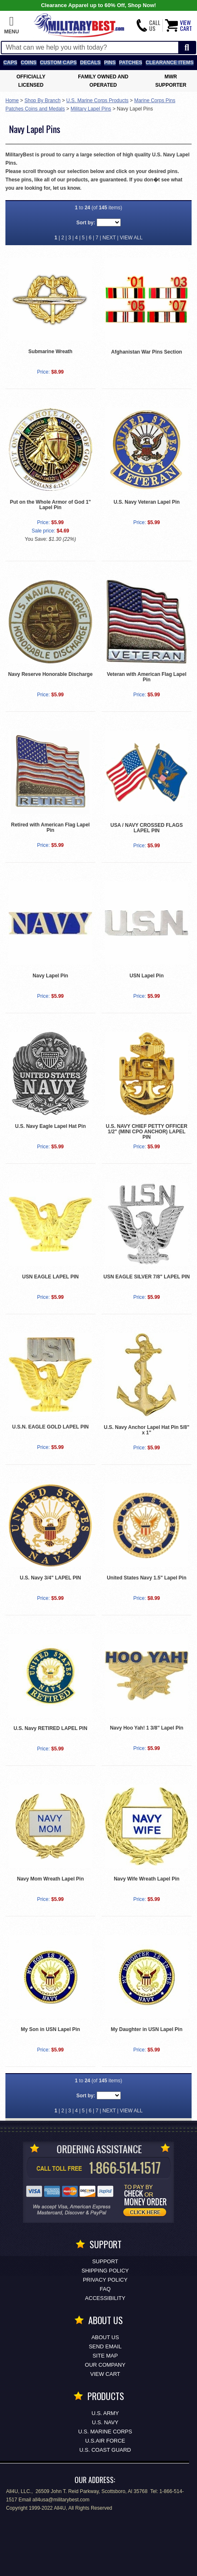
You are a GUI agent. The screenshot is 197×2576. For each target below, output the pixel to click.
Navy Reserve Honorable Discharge (50, 674)
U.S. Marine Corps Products (97, 100)
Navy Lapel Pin (50, 976)
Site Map (105, 2356)
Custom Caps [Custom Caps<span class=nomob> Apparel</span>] (58, 62)
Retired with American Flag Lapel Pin (50, 827)
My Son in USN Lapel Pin (50, 2029)
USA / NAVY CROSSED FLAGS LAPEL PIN (146, 828)
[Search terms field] (90, 47)
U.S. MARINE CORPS (105, 2431)
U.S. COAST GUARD (105, 2450)
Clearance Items (170, 62)
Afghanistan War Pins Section (146, 352)
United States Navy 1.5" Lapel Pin (146, 1578)
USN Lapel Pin (147, 976)
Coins (29, 62)
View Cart (105, 2374)
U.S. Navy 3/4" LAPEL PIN (50, 1578)
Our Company (105, 2365)
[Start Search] (186, 48)
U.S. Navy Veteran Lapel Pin (147, 502)
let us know (66, 188)
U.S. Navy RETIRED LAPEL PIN (50, 1728)
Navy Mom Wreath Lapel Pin (50, 1879)
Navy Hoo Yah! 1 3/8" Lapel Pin (146, 1728)
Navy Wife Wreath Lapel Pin (147, 1879)
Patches (130, 62)
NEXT (109, 238)
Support (105, 2261)
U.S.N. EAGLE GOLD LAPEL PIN (50, 1427)
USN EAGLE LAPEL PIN (50, 1277)
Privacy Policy (105, 2280)
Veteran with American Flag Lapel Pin (147, 677)
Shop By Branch (43, 100)
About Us (105, 2337)
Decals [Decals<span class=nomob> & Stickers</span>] (90, 62)
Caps (10, 62)
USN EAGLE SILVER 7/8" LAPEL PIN (146, 1277)
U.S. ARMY (105, 2413)
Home (12, 100)
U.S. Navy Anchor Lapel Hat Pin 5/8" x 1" (146, 1430)
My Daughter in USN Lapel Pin (146, 2029)
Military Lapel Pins (90, 109)
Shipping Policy (105, 2270)
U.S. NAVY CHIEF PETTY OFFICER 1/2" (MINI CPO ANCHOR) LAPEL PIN (146, 1131)
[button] (11, 25)
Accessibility (105, 2298)
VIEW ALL (131, 238)
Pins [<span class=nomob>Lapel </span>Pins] (110, 62)
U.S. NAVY (105, 2422)
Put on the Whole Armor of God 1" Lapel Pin (50, 504)
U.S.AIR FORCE (105, 2441)
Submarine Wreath (50, 351)
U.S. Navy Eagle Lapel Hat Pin (50, 1126)
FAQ (105, 2289)
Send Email (105, 2346)
